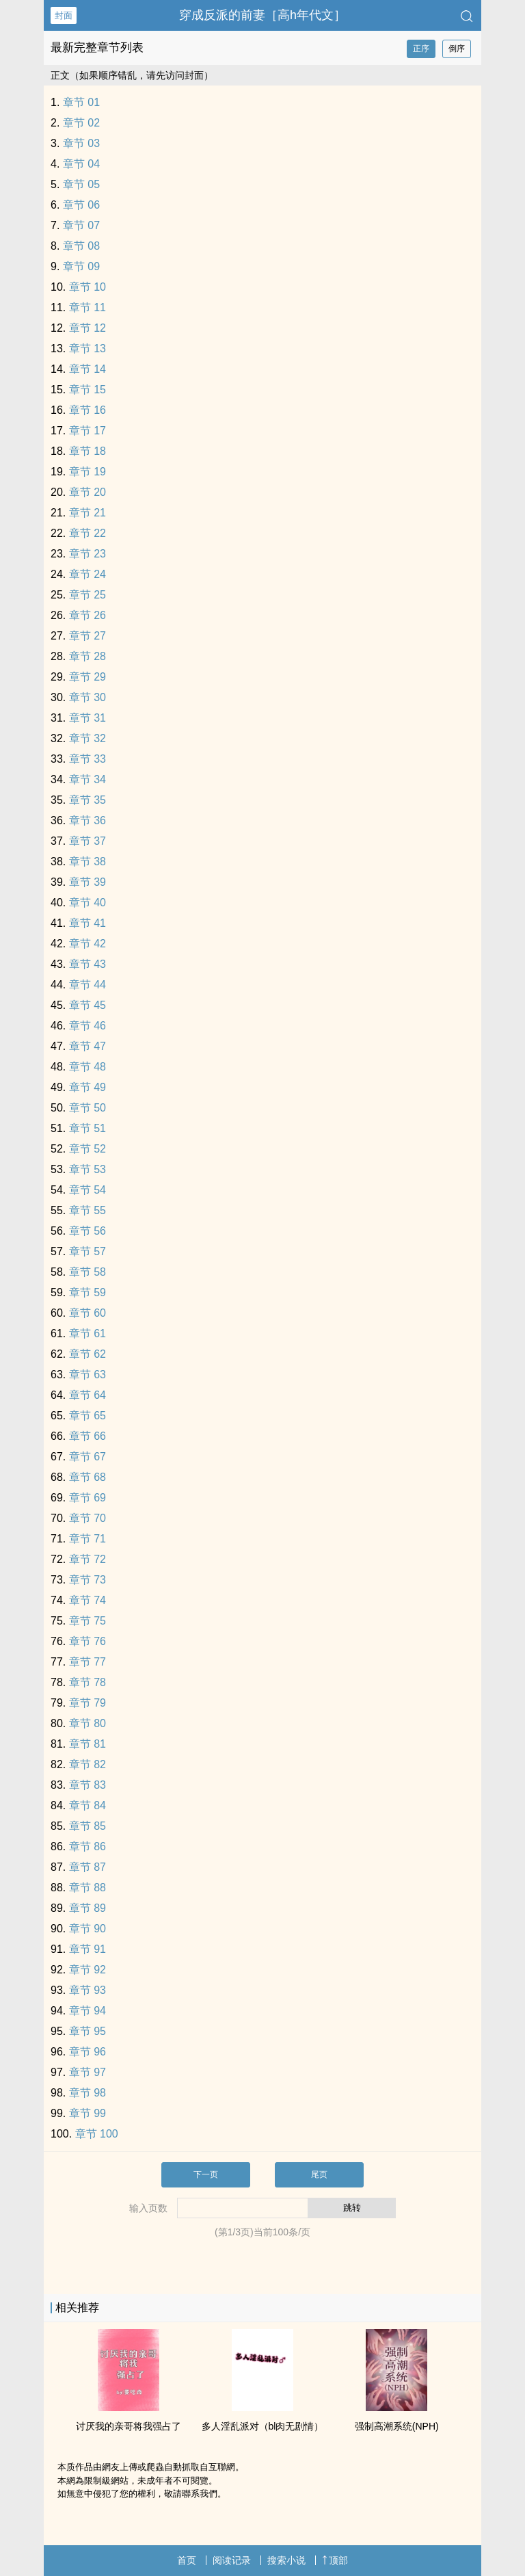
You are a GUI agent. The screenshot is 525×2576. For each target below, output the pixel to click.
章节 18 (87, 451)
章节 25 (87, 595)
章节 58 (87, 1272)
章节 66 (87, 1436)
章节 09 (81, 266)
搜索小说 (286, 2560)
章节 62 (87, 1354)
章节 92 (87, 1969)
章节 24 (87, 574)
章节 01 (81, 102)
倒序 (456, 48)
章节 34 (87, 779)
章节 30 (87, 697)
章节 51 (87, 1128)
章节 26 (87, 615)
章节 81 (87, 1744)
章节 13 (87, 348)
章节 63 (87, 1374)
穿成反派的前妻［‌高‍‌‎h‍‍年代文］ (262, 15)
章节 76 (87, 1641)
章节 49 (87, 1087)
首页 (186, 2560)
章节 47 (87, 1046)
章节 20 (87, 492)
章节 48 (87, 1067)
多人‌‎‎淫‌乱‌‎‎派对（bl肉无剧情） (263, 2426)
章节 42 (87, 943)
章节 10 (87, 287)
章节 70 (87, 1518)
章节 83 (87, 1785)
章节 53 (87, 1169)
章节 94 (87, 2010)
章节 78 (87, 1682)
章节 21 (87, 512)
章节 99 (87, 2113)
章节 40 (87, 902)
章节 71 (87, 1539)
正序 (421, 48)
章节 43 (87, 964)
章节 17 (87, 430)
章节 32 (87, 738)
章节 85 (87, 1826)
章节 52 (87, 1149)
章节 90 (87, 1928)
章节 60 (87, 1313)
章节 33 (87, 759)
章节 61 (87, 1333)
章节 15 (87, 389)
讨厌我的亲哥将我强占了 (128, 2426)
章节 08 (81, 246)
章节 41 (87, 923)
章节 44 (87, 984)
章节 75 (87, 1621)
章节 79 (87, 1703)
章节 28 (87, 656)
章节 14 (87, 369)
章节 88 (87, 1887)
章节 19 (87, 471)
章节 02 (81, 123)
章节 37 (87, 841)
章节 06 (81, 205)
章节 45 (87, 1005)
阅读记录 (232, 2560)
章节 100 (96, 2134)
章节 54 (87, 1190)
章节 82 (87, 1764)
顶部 (335, 2560)
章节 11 (87, 307)
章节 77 (87, 1662)
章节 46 (87, 1025)
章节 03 (81, 143)
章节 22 (87, 533)
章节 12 (87, 328)
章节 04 (81, 164)
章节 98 (87, 2093)
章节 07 (81, 225)
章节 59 (87, 1292)
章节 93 (87, 1990)
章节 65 (87, 1415)
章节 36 (87, 820)
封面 (63, 15)
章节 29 (87, 677)
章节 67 (87, 1456)
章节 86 (87, 1846)
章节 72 (87, 1559)
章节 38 (87, 861)
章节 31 (87, 718)
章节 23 (87, 554)
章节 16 (87, 410)
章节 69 (87, 1497)
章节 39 (87, 882)
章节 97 (87, 2072)
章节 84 (87, 1805)
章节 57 (87, 1251)
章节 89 (87, 1908)
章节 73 (87, 1580)
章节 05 (81, 184)
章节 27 (87, 636)
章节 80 (87, 1723)
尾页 (319, 2174)
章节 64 (87, 1395)
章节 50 (87, 1108)
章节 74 (87, 1600)
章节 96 (87, 2052)
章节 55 (87, 1210)
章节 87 (87, 1867)
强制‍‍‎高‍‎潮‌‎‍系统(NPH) (397, 2426)
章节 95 (87, 2031)
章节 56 (87, 1231)
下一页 (205, 2174)
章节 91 (87, 1949)
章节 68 (87, 1477)
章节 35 (87, 800)
